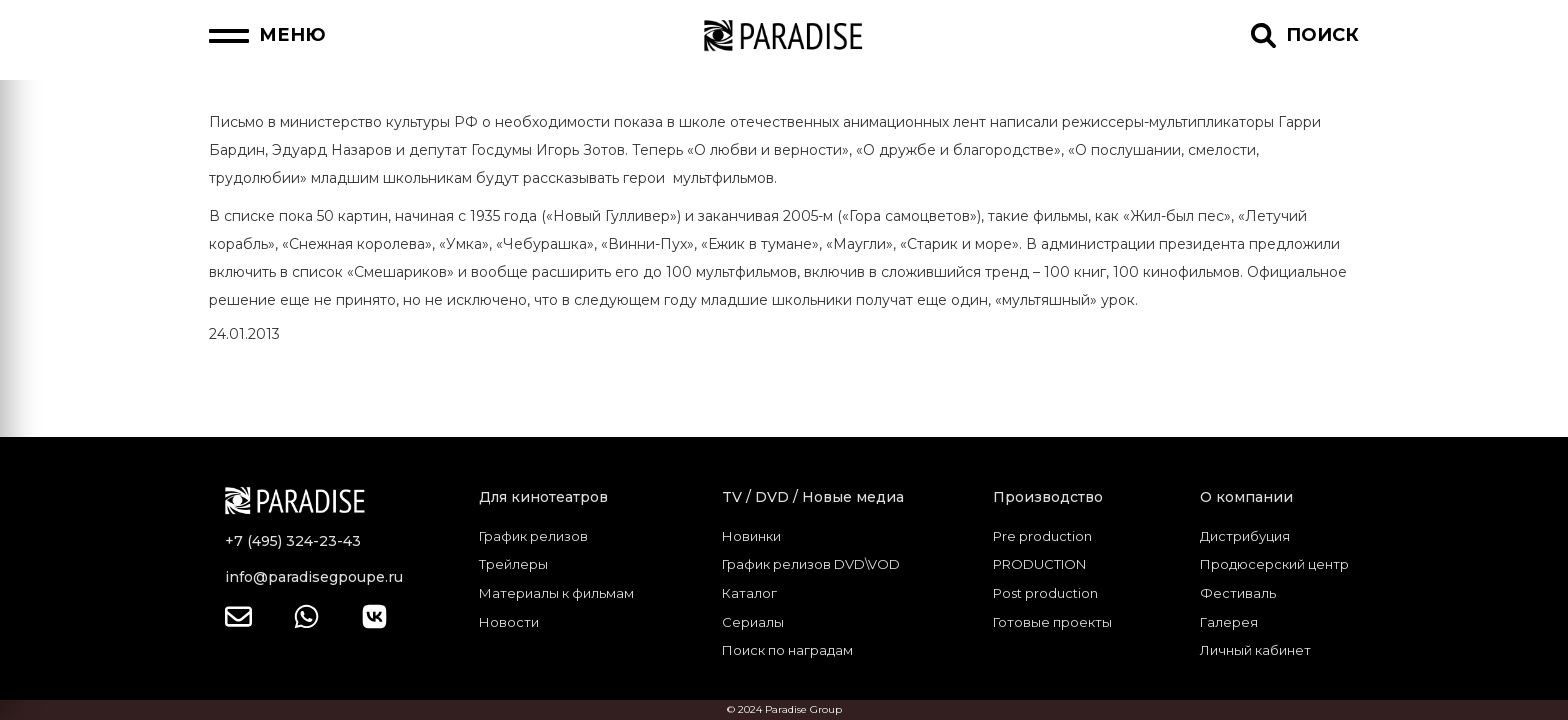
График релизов (533, 536)
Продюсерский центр (1274, 564)
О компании (1246, 497)
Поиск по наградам (787, 650)
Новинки (751, 536)
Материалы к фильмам (556, 593)
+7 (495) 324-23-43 (293, 541)
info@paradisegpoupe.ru (314, 577)
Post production (1045, 593)
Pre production (1042, 536)
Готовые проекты (1052, 622)
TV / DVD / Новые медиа (813, 497)
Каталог (749, 593)
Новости (509, 622)
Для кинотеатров (543, 497)
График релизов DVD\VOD (811, 564)
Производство (1048, 497)
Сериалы (753, 622)
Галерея (1229, 622)
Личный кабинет (1255, 650)
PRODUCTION (1039, 564)
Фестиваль (1238, 593)
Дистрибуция (1245, 536)
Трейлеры (513, 564)
